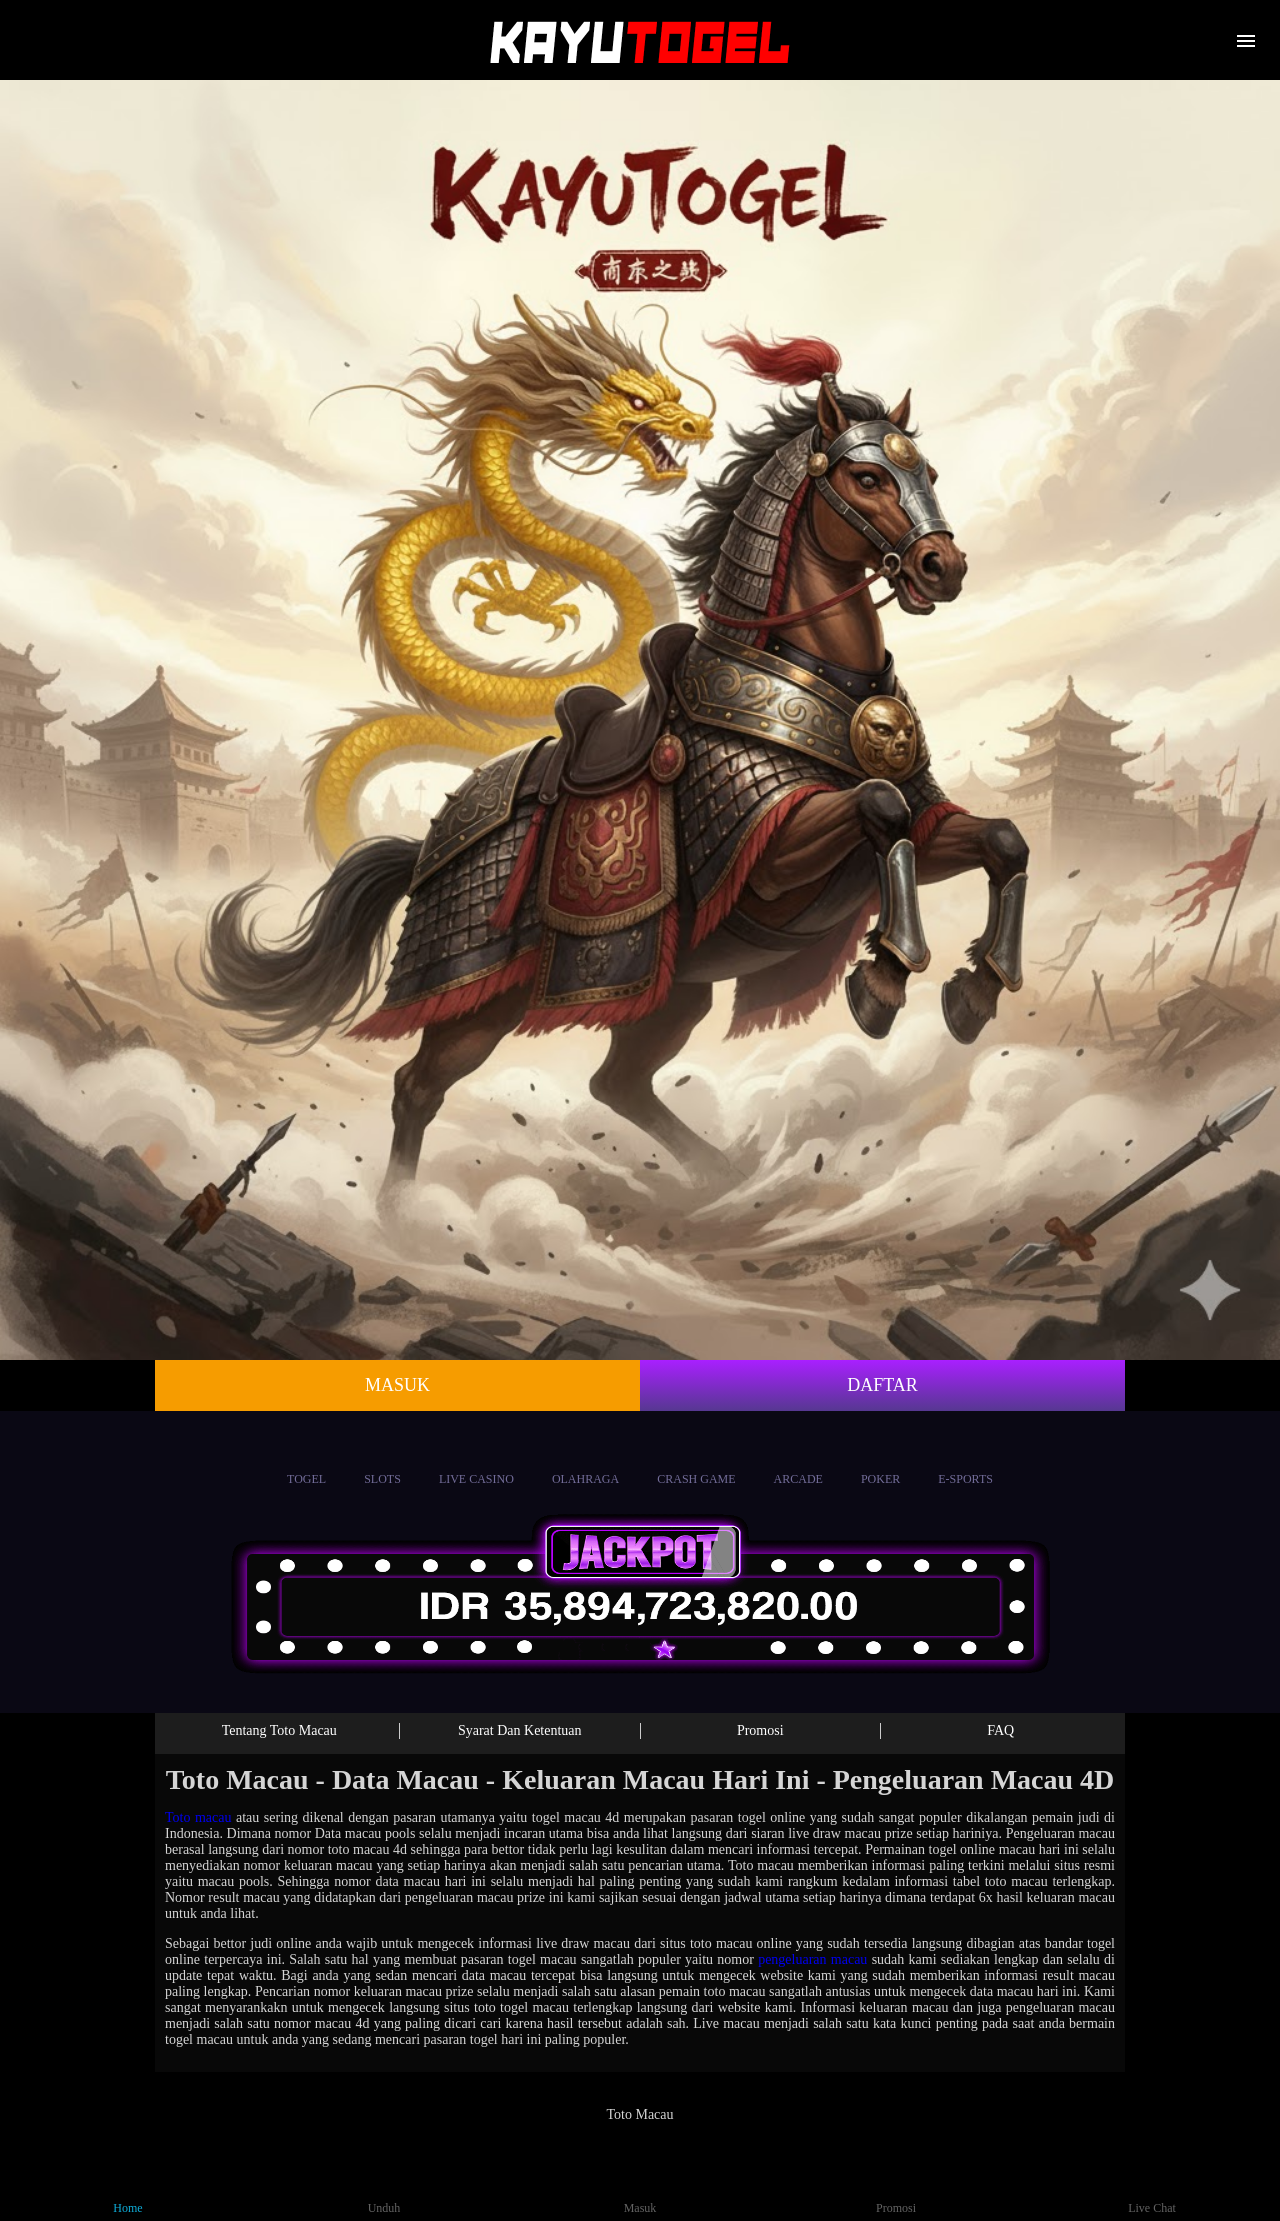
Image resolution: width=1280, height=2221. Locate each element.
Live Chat (1152, 2190)
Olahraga (585, 1460)
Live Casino (476, 1460)
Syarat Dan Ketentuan (520, 1730)
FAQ (1000, 1730)
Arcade (798, 1460)
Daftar (882, 1385)
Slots (382, 1460)
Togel (306, 1460)
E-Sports (965, 1460)
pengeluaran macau (812, 1959)
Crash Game (696, 1460)
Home (128, 2190)
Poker (880, 1460)
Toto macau (198, 1817)
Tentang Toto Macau (279, 1730)
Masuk (397, 1385)
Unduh (384, 2190)
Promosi (760, 1730)
